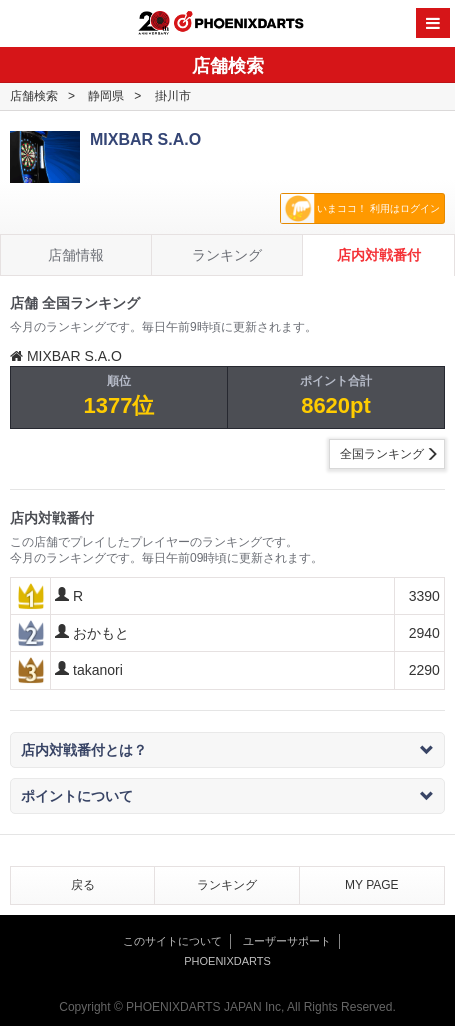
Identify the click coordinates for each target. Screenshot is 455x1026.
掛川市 (173, 96)
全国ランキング (382, 454)
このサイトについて (172, 941)
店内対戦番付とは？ (227, 750)
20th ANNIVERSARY (154, 23)
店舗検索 (34, 96)
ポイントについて (227, 796)
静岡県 (106, 96)
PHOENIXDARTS (239, 24)
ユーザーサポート (287, 941)
